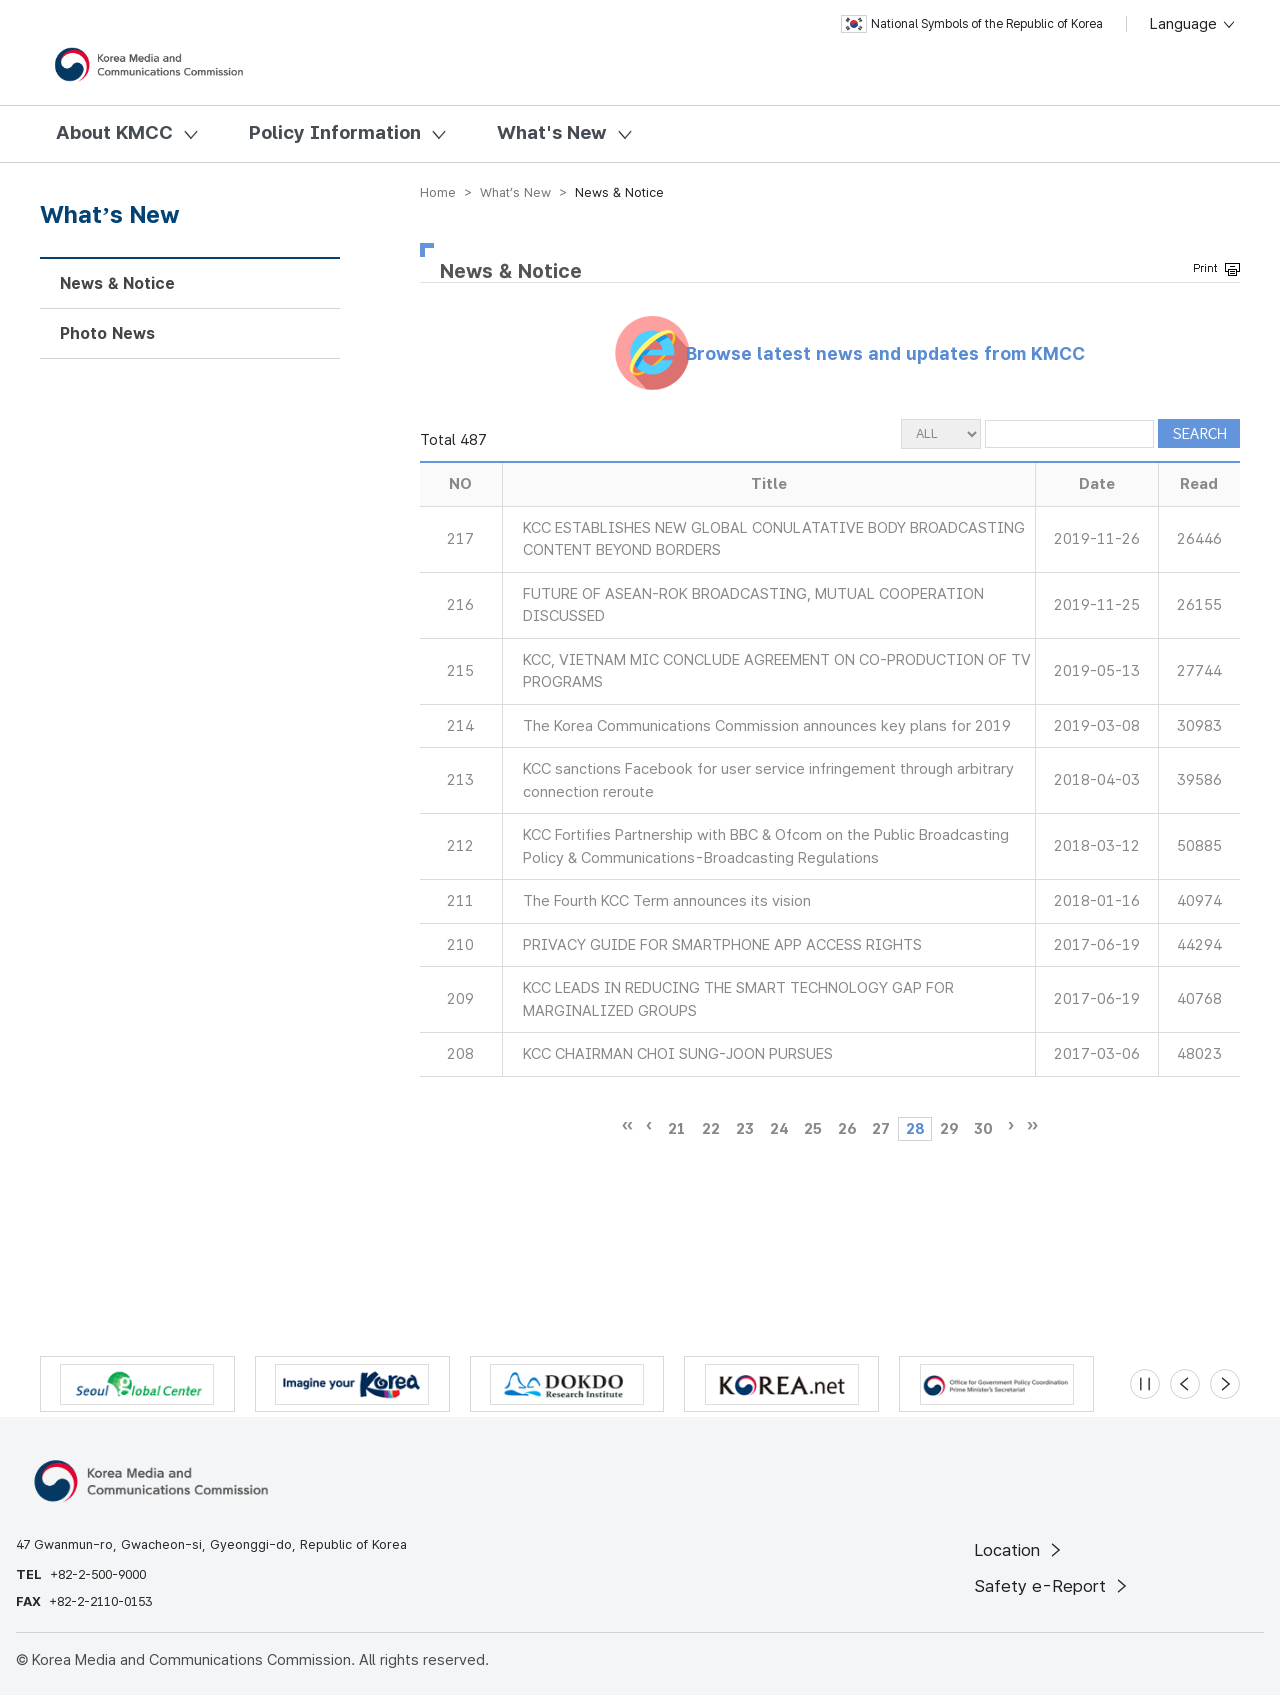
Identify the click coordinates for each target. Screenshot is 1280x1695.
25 (813, 1129)
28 (915, 1129)
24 (779, 1129)
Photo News (107, 333)
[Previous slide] (1185, 1384)
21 (677, 1129)
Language (1193, 24)
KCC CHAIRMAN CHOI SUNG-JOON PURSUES (678, 1054)
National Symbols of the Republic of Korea (972, 24)
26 (847, 1129)
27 (881, 1129)
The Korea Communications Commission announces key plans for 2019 (767, 726)
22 (711, 1129)
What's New (552, 132)
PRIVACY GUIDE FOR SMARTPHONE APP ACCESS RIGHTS (722, 945)
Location (1019, 1550)
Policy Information (335, 132)
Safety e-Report (1052, 1586)
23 (745, 1129)
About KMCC (114, 132)
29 (949, 1129)
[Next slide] (1225, 1384)
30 (983, 1129)
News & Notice (117, 283)
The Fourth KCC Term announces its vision (667, 901)
